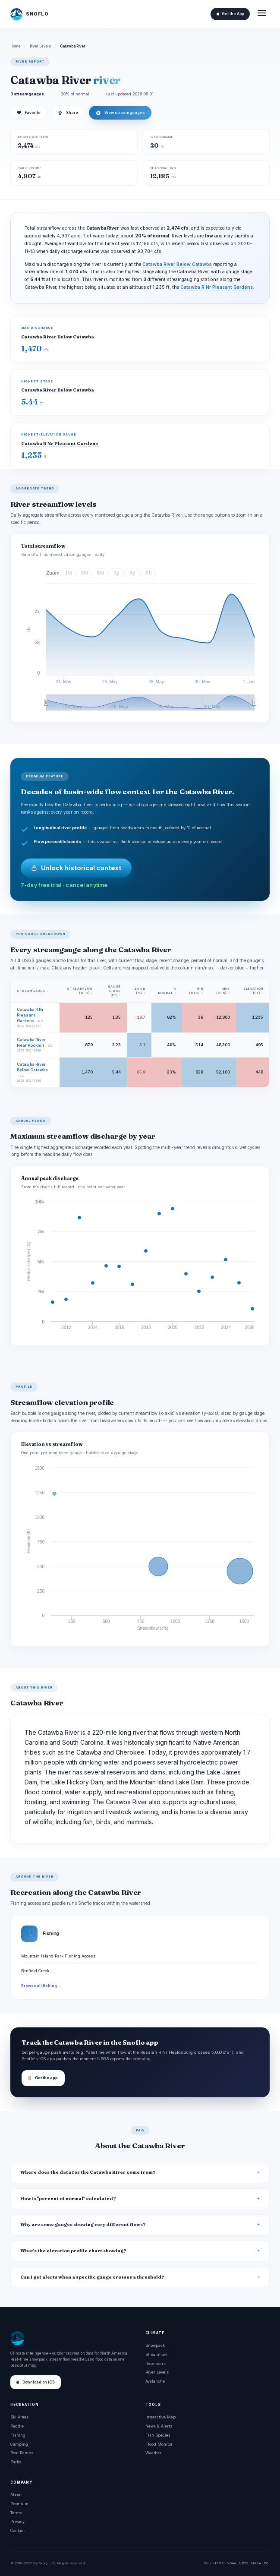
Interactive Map (160, 2417)
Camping (19, 2444)
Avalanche (155, 2381)
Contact (17, 2530)
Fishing (17, 2435)
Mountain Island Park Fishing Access (58, 1956)
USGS (218, 2563)
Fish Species (157, 2435)
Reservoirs (155, 2363)
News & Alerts (158, 2426)
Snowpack (155, 2345)
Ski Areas (19, 2417)
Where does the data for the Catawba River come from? (88, 2172)
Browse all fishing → (41, 1986)
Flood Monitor (159, 2444)
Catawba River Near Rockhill (31, 1042)
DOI (267, 2563)
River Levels (40, 46)
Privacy (17, 2521)
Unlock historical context (76, 867)
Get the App (230, 14)
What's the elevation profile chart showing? (73, 2251)
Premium (19, 2503)
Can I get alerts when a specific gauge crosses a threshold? (92, 2277)
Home (15, 46)
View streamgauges (120, 112)
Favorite (29, 112)
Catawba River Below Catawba (177, 264)
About (16, 2494)
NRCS (244, 2563)
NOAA (231, 2563)
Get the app (43, 2078)
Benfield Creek (35, 1970)
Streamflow (156, 2354)
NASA (256, 2563)
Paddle (17, 2426)
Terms (16, 2512)
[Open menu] (262, 14)
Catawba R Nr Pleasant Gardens (216, 287)
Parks (15, 2461)
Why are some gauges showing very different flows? (83, 2224)
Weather (153, 2452)
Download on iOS (35, 2382)
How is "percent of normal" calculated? (68, 2198)
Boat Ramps (21, 2452)
